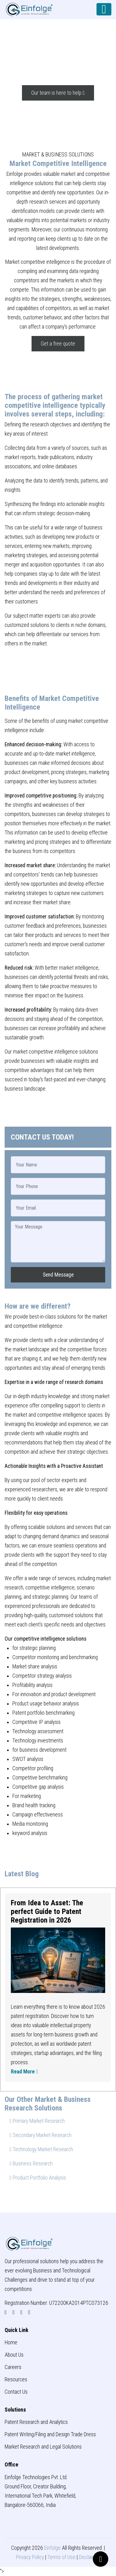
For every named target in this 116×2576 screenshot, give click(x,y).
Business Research (31, 2163)
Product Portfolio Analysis (38, 2178)
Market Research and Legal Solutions (43, 2447)
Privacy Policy (30, 2557)
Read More (24, 2072)
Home (11, 2342)
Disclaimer (89, 2557)
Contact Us (16, 2392)
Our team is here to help (57, 93)
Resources (16, 2379)
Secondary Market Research (40, 2135)
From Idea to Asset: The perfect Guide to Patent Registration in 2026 (47, 1911)
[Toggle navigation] (104, 9)
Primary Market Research (37, 2121)
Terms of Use (61, 2557)
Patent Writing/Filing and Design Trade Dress (50, 2434)
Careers (13, 2367)
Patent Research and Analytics (36, 2422)
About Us (14, 2355)
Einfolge (52, 2548)
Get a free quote (58, 344)
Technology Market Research (41, 2149)
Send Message (58, 1275)
